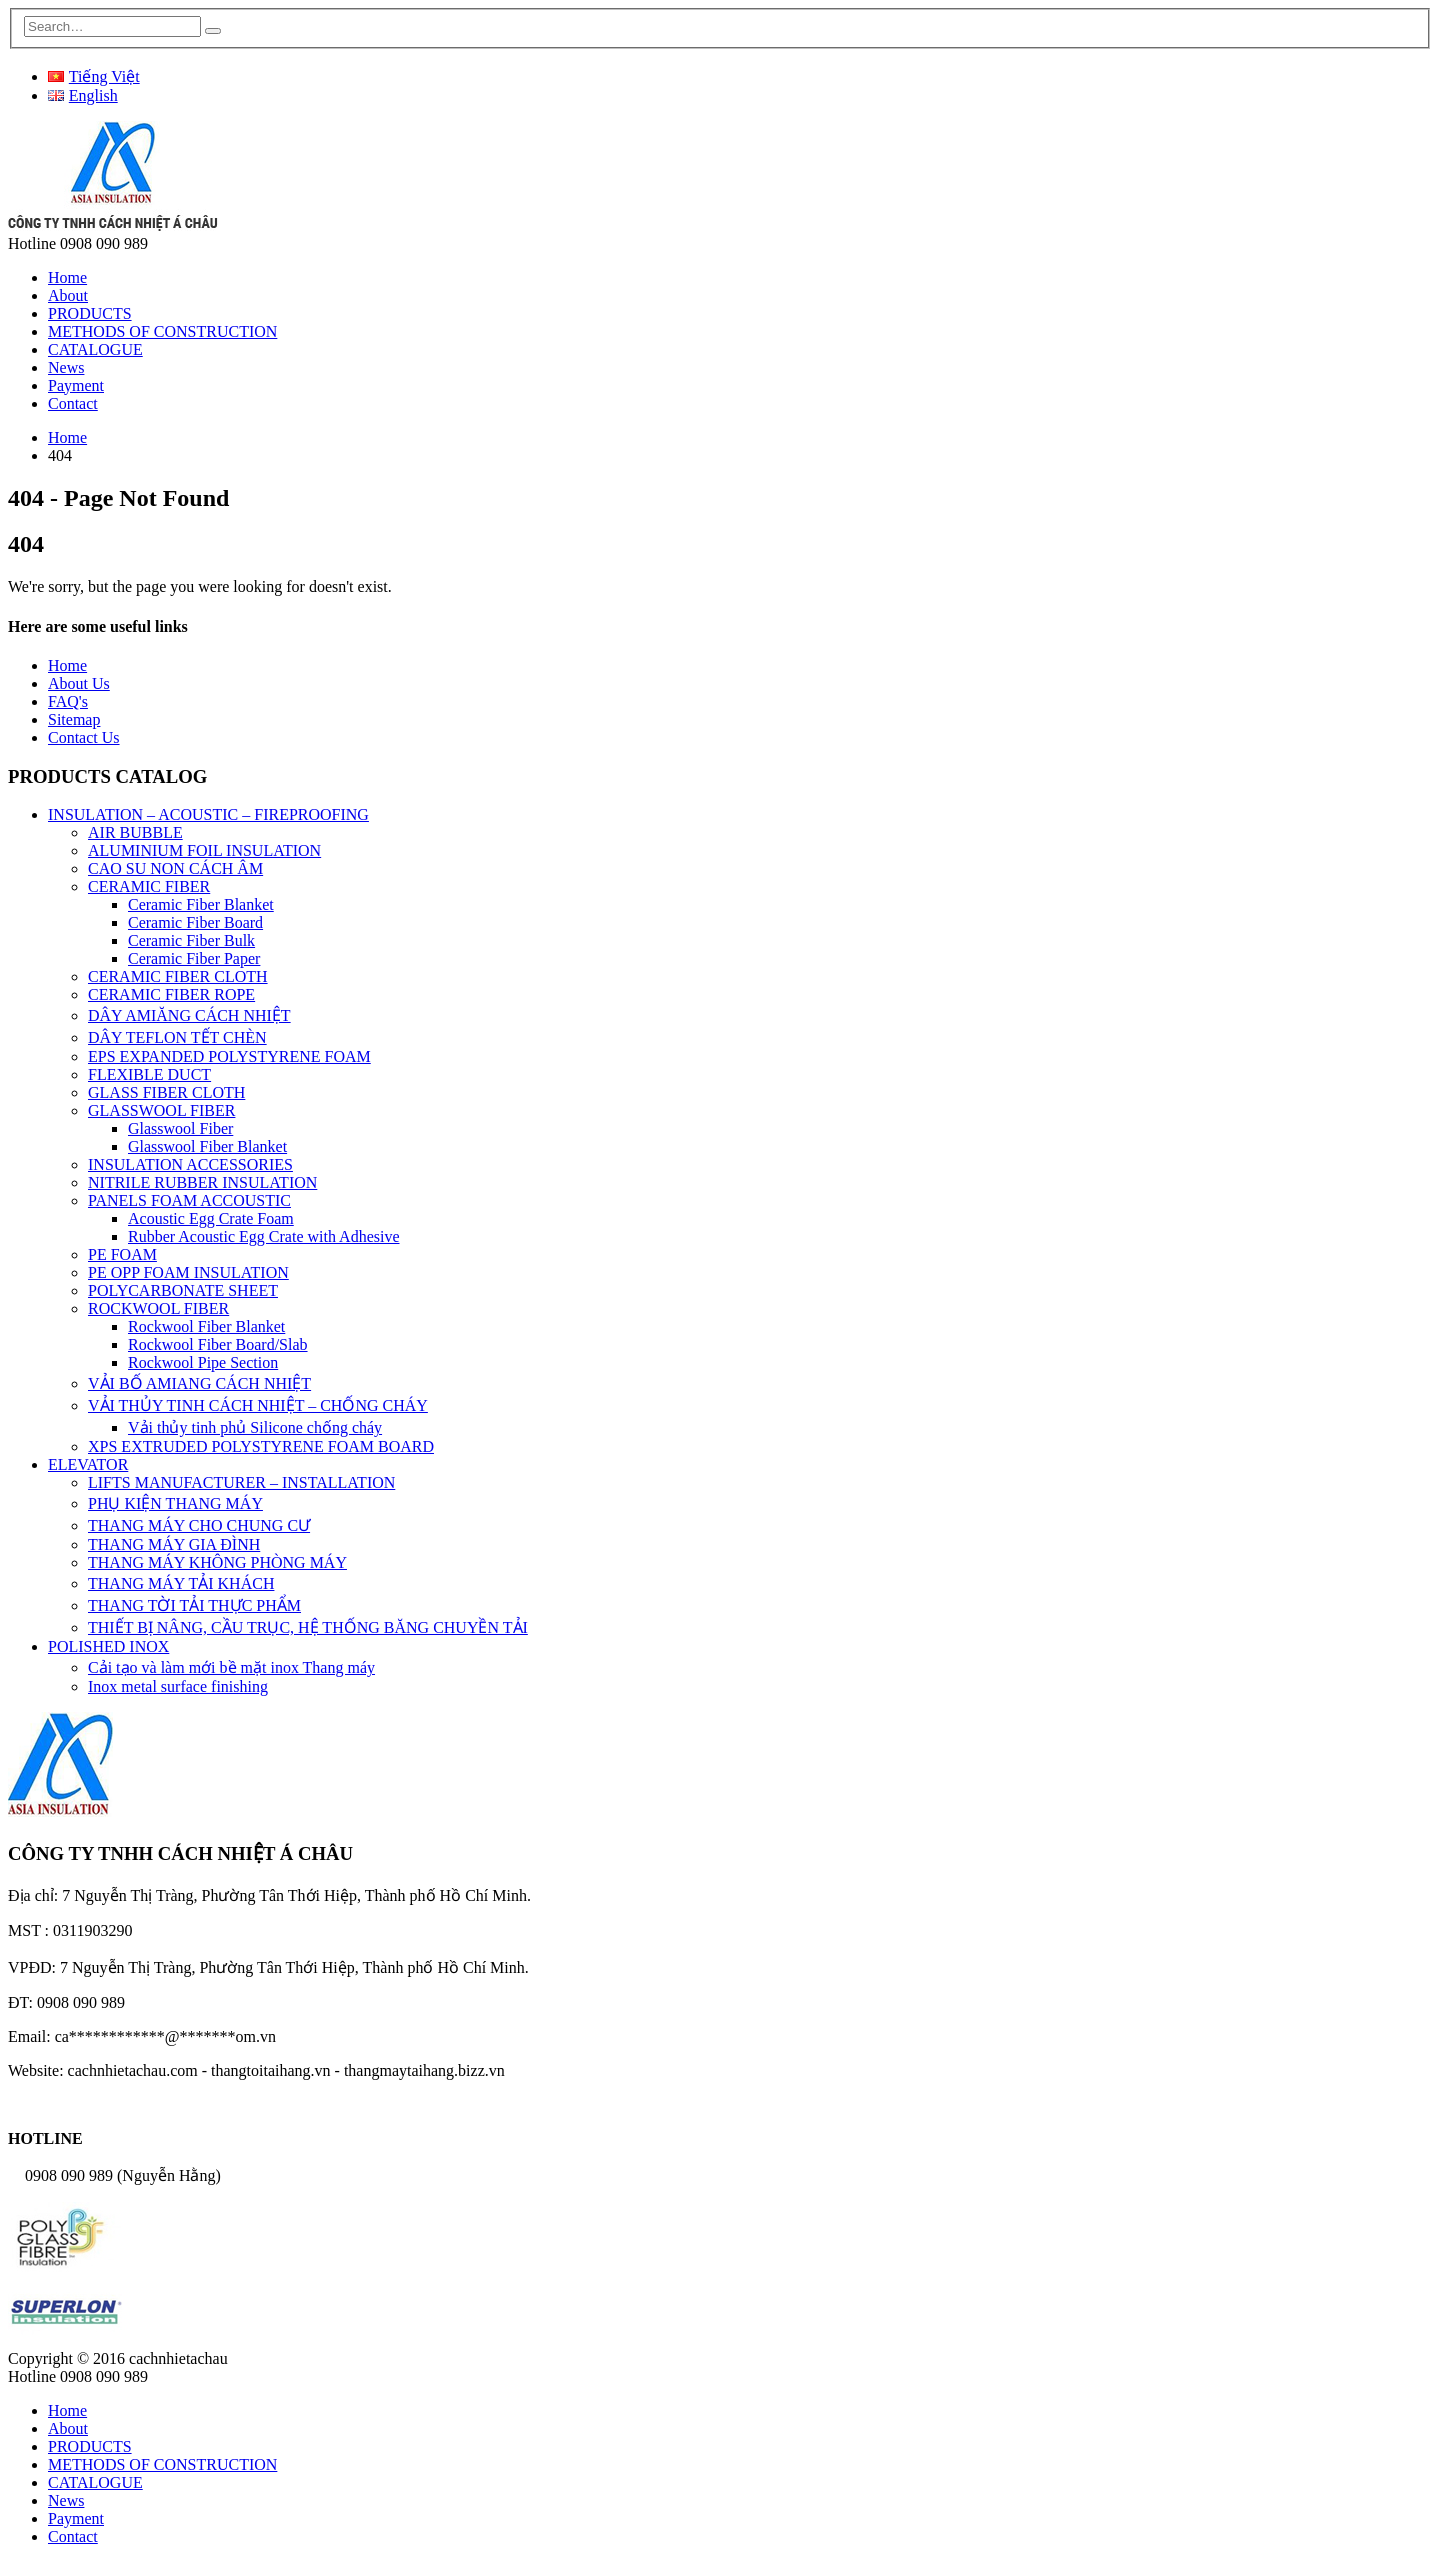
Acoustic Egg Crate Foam (211, 1218)
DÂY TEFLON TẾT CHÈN (177, 1037)
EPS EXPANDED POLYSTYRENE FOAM (229, 1056)
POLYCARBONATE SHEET (183, 1290)
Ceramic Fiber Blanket (201, 904)
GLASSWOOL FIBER (161, 1110)
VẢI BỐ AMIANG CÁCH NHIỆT (199, 1383)
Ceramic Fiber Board (195, 922)
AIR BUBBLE (135, 832)
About (68, 295)
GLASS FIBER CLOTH (166, 1092)
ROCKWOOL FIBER (158, 1308)
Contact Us (84, 737)
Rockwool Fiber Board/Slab (218, 1344)
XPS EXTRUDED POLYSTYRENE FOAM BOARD (261, 1446)
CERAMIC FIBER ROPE (171, 994)
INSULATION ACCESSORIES (190, 1164)
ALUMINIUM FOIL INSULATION (204, 850)
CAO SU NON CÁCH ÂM (175, 868)
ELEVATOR (88, 1464)
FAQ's (68, 701)
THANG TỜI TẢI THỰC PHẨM (194, 1605)
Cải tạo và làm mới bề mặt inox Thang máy (231, 1667)
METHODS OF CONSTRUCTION (162, 331)
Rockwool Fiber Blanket (206, 1326)
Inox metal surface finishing (178, 1686)
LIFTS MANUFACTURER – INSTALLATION (241, 1482)
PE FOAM (122, 1254)
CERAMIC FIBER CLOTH (178, 976)
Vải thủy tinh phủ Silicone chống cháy (255, 1427)
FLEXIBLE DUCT (149, 1074)
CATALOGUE (95, 349)
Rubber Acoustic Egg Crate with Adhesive (264, 1236)
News (66, 367)
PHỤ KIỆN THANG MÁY (175, 1503)
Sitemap (74, 719)
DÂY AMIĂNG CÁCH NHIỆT (189, 1015)
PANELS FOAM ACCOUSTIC (189, 1200)
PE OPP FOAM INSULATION (188, 1272)
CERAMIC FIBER (149, 886)
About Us (79, 683)
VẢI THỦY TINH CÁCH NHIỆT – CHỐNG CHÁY (258, 1405)
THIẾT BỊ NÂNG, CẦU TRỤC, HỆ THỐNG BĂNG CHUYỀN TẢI (308, 1627)
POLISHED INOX (108, 1646)
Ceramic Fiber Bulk (191, 940)
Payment (76, 385)
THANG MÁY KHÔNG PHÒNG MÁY (217, 1562)
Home (67, 277)
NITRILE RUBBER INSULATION (202, 1182)
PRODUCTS (90, 313)
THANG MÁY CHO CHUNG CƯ (199, 1525)
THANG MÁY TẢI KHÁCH (181, 1583)
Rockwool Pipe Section (203, 1362)
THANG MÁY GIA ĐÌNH (174, 1544)
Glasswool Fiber (180, 1128)
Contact (73, 403)
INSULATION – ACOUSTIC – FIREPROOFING (208, 814)
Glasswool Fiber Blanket (207, 1146)
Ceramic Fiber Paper (194, 958)
